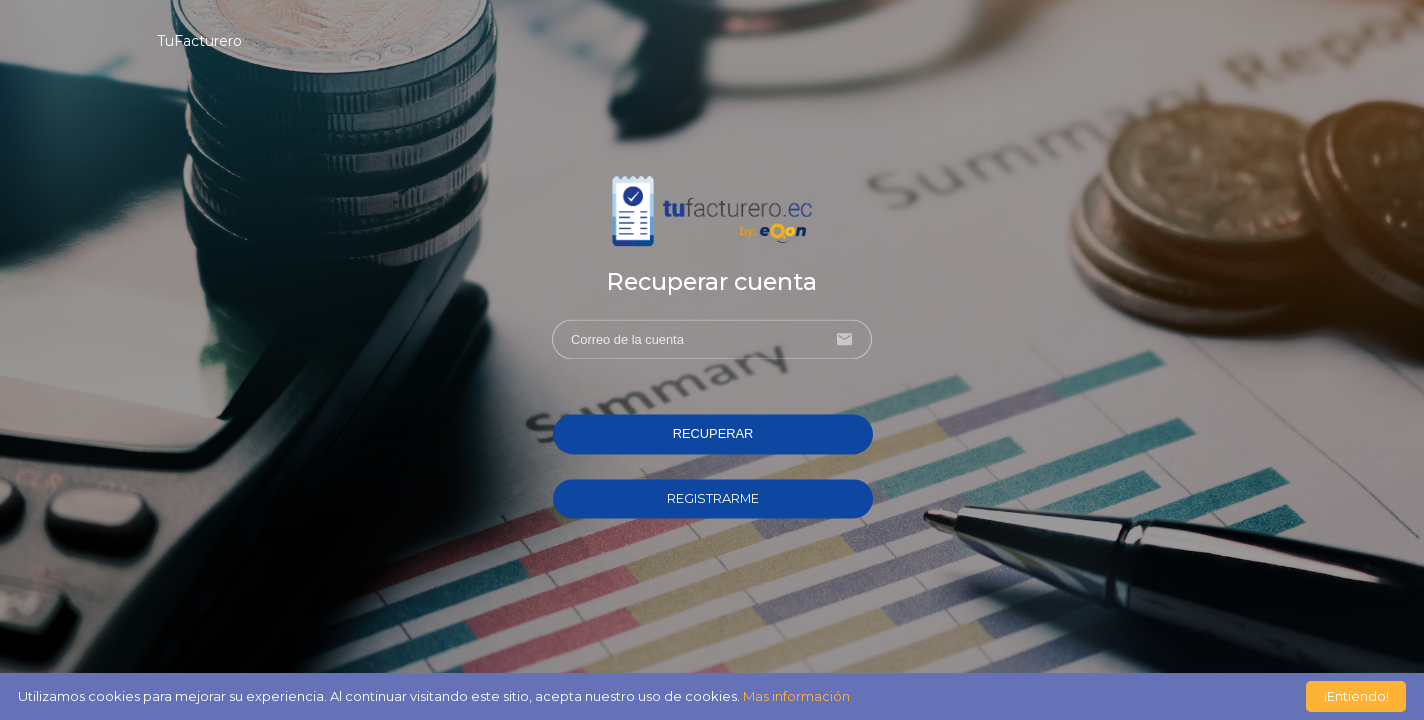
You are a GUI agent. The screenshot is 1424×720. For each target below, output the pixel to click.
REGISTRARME (713, 498)
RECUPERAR (713, 434)
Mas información (796, 696)
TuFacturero (199, 41)
